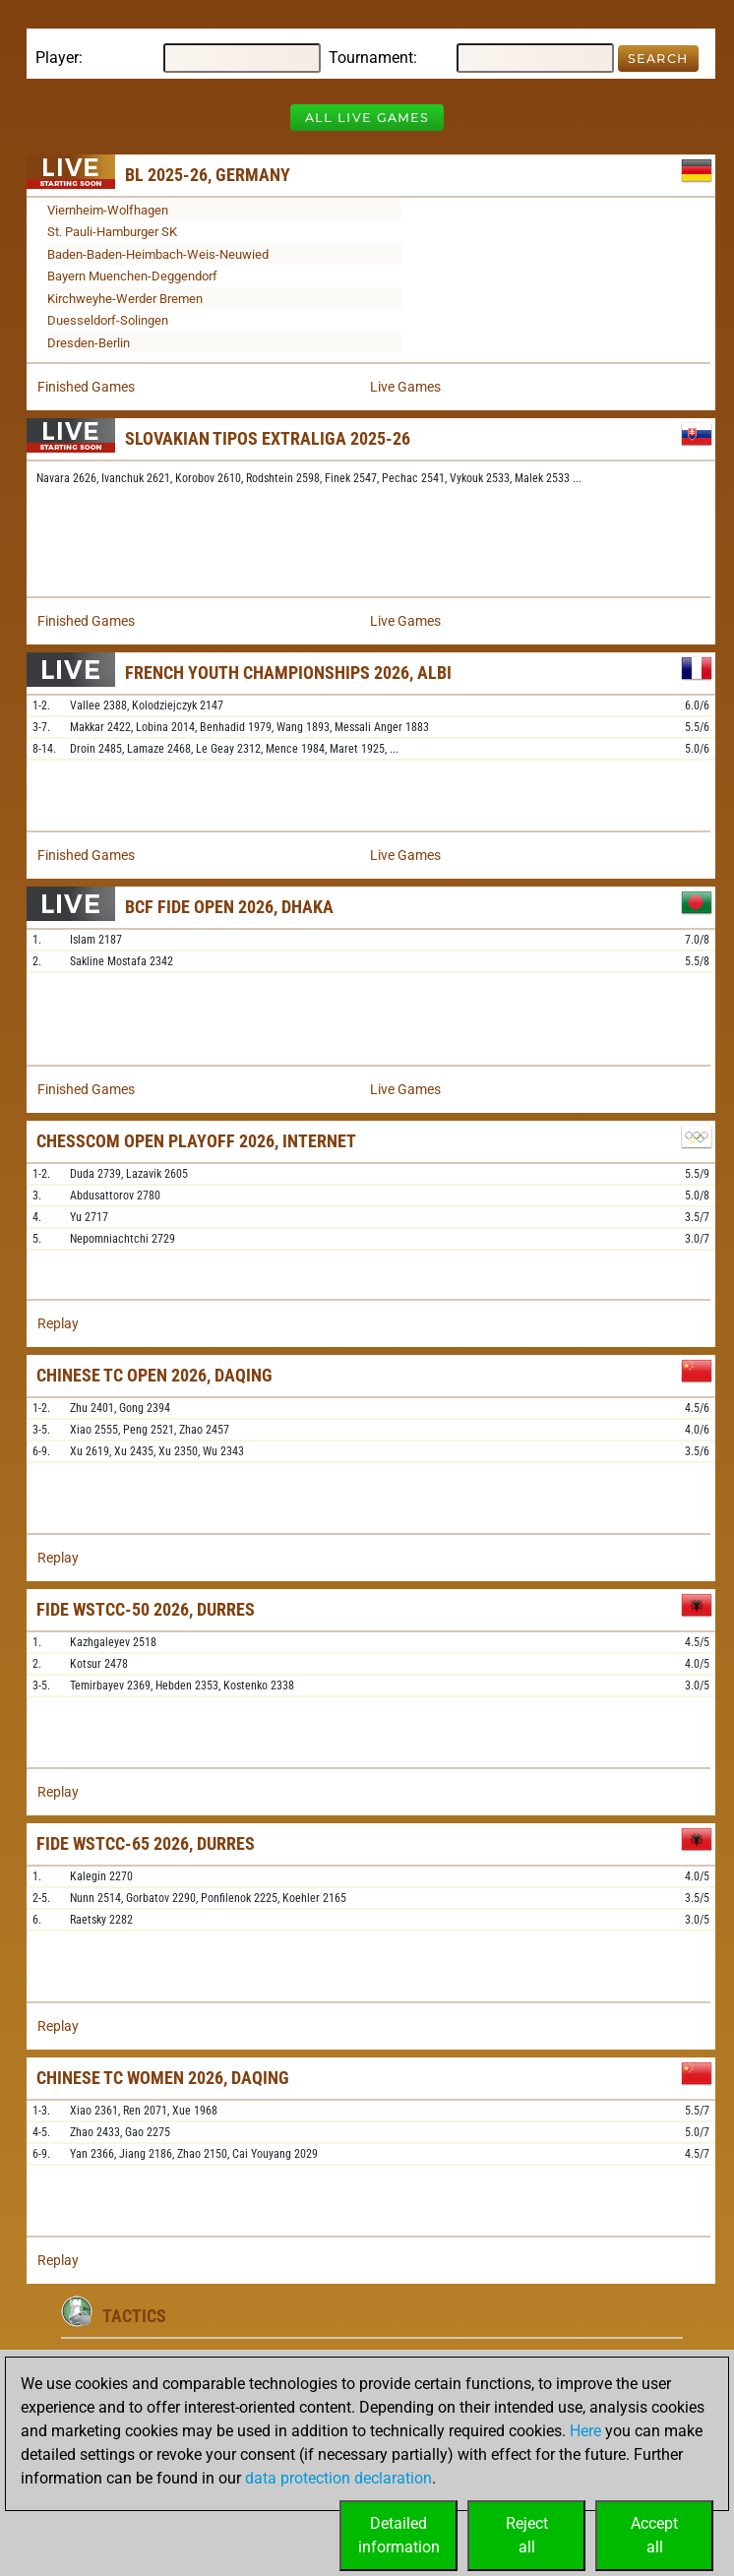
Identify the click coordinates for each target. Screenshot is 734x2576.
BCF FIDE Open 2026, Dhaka (229, 906)
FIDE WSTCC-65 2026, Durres (145, 1843)
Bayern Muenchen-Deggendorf (132, 276)
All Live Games (367, 117)
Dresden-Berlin (88, 343)
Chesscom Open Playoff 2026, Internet (196, 1141)
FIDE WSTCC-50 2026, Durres (145, 1609)
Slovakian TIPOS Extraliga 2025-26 (267, 438)
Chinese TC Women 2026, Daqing (162, 2077)
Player (57, 57)
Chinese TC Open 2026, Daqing (154, 1375)
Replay (58, 1323)
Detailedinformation (399, 2535)
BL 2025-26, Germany (207, 174)
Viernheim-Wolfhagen (107, 210)
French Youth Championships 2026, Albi (288, 672)
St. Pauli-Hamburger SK (112, 231)
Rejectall (527, 2535)
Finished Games (86, 387)
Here (585, 2431)
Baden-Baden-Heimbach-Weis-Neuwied (158, 254)
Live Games (405, 387)
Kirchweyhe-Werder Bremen (125, 298)
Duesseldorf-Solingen (107, 320)
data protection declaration (338, 2478)
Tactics (134, 2315)
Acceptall (654, 2535)
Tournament (371, 57)
